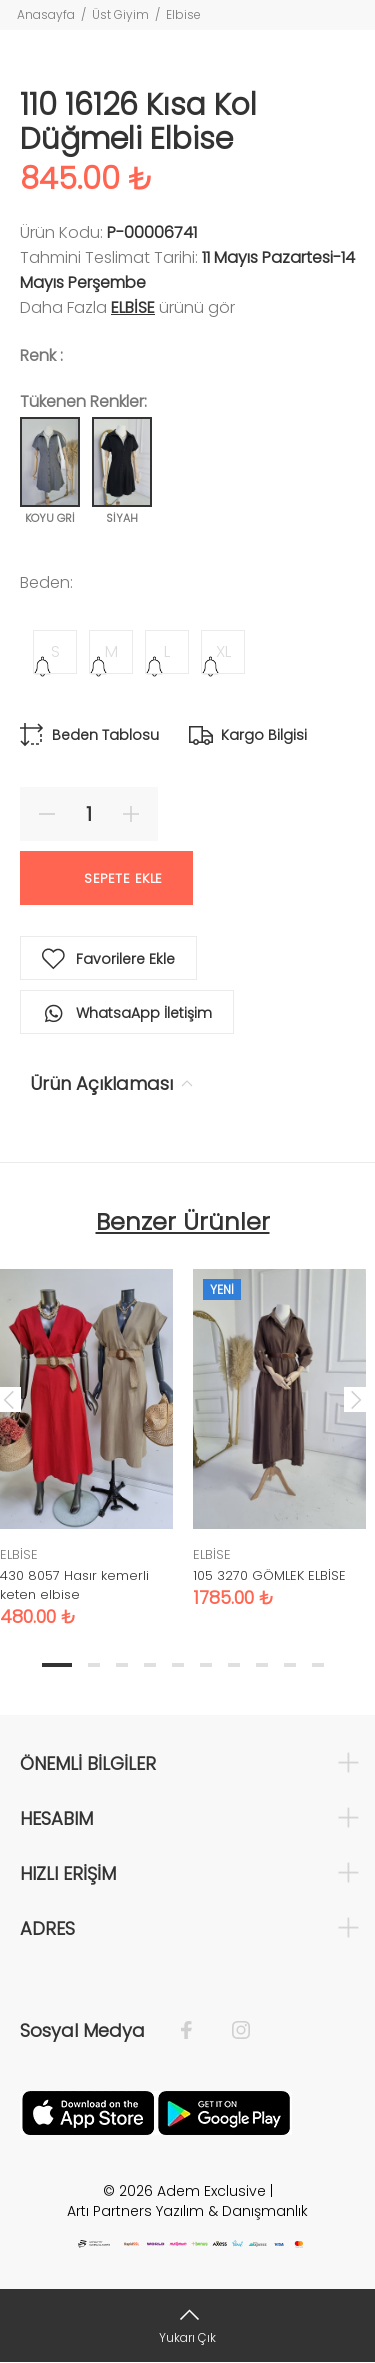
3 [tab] (122, 1665)
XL (223, 651)
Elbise (183, 14)
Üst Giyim (120, 14)
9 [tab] (290, 1665)
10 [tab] (318, 1665)
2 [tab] (94, 1665)
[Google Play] (224, 2111)
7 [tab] (234, 1665)
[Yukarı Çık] (187, 2325)
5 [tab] (178, 1665)
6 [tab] (206, 1665)
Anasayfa (46, 14)
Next (356, 1399)
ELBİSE (133, 307)
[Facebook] (196, 2031)
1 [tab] (57, 1665)
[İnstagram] (231, 2031)
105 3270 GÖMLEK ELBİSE (269, 1575)
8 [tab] (262, 1665)
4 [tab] (150, 1665)
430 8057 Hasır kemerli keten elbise (74, 1585)
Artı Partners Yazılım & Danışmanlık (187, 2211)
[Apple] (88, 2111)
